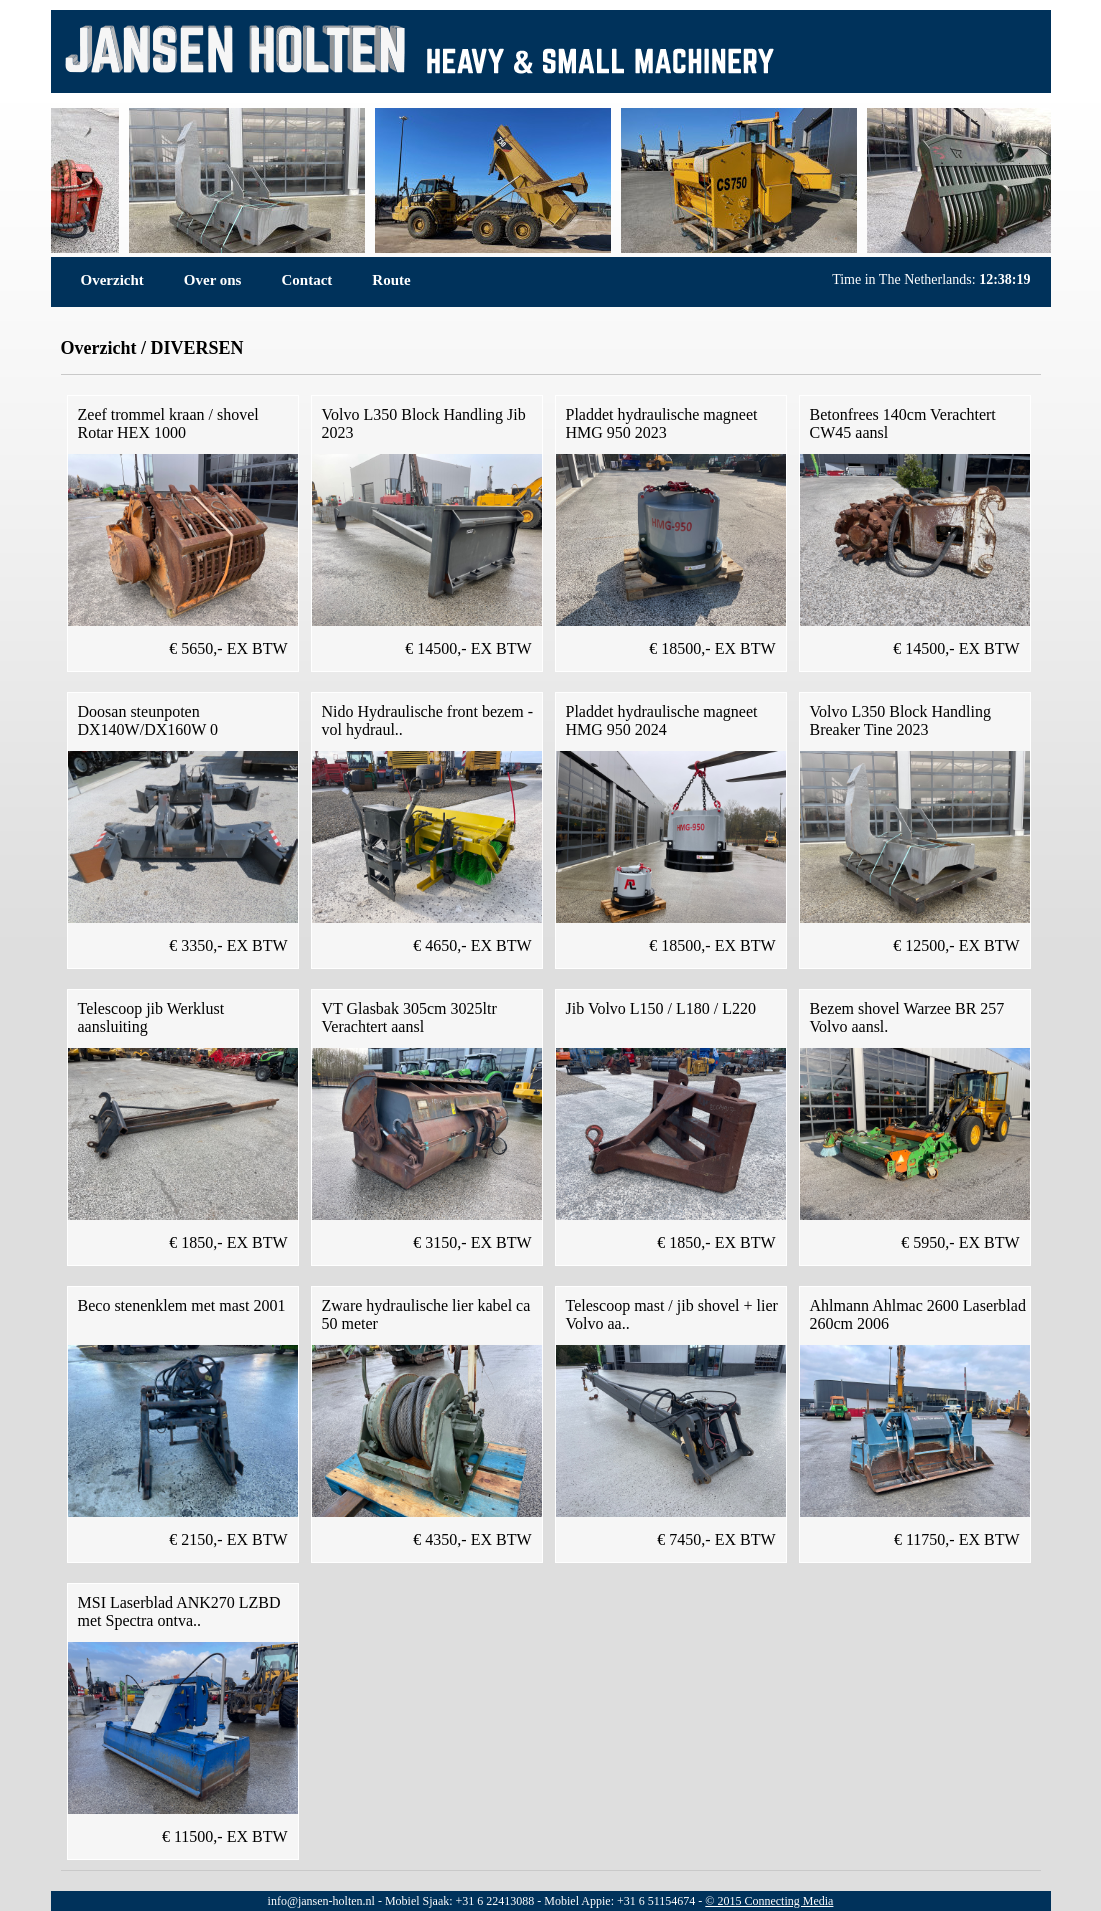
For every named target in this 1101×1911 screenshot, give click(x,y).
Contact (306, 280)
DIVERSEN (196, 348)
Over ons (213, 280)
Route (391, 280)
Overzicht (112, 280)
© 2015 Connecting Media (769, 1901)
